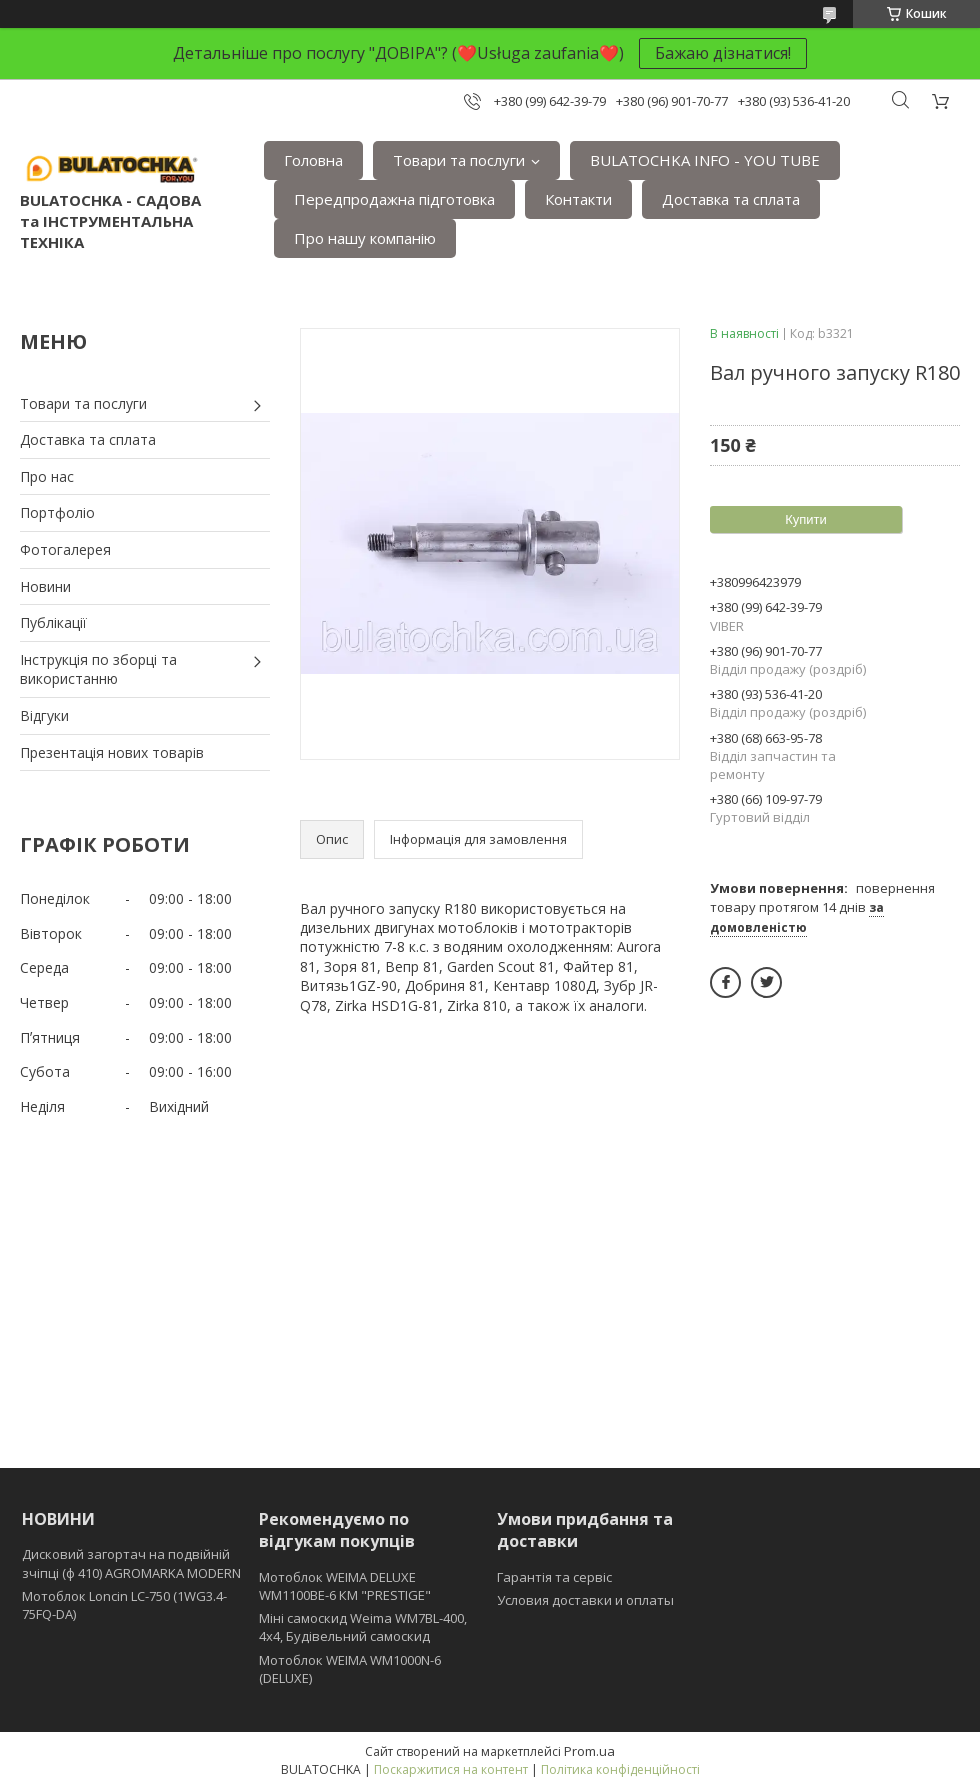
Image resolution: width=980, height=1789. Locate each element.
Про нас (47, 476)
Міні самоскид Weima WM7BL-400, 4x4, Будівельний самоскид (363, 1627)
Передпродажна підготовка (394, 199)
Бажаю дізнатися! (723, 53)
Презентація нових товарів (112, 752)
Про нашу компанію (365, 238)
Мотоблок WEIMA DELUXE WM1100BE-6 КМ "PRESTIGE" (345, 1586)
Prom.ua (589, 1751)
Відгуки (44, 715)
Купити (806, 519)
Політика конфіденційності (620, 1769)
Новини (45, 586)
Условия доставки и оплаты (585, 1600)
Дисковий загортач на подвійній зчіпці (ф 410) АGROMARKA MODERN (131, 1563)
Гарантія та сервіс (554, 1577)
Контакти (578, 199)
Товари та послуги (459, 160)
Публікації (53, 622)
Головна (313, 160)
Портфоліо (57, 512)
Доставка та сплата (731, 199)
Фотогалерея (65, 549)
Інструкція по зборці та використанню (98, 669)
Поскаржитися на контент (451, 1769)
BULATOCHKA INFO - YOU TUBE (705, 160)
